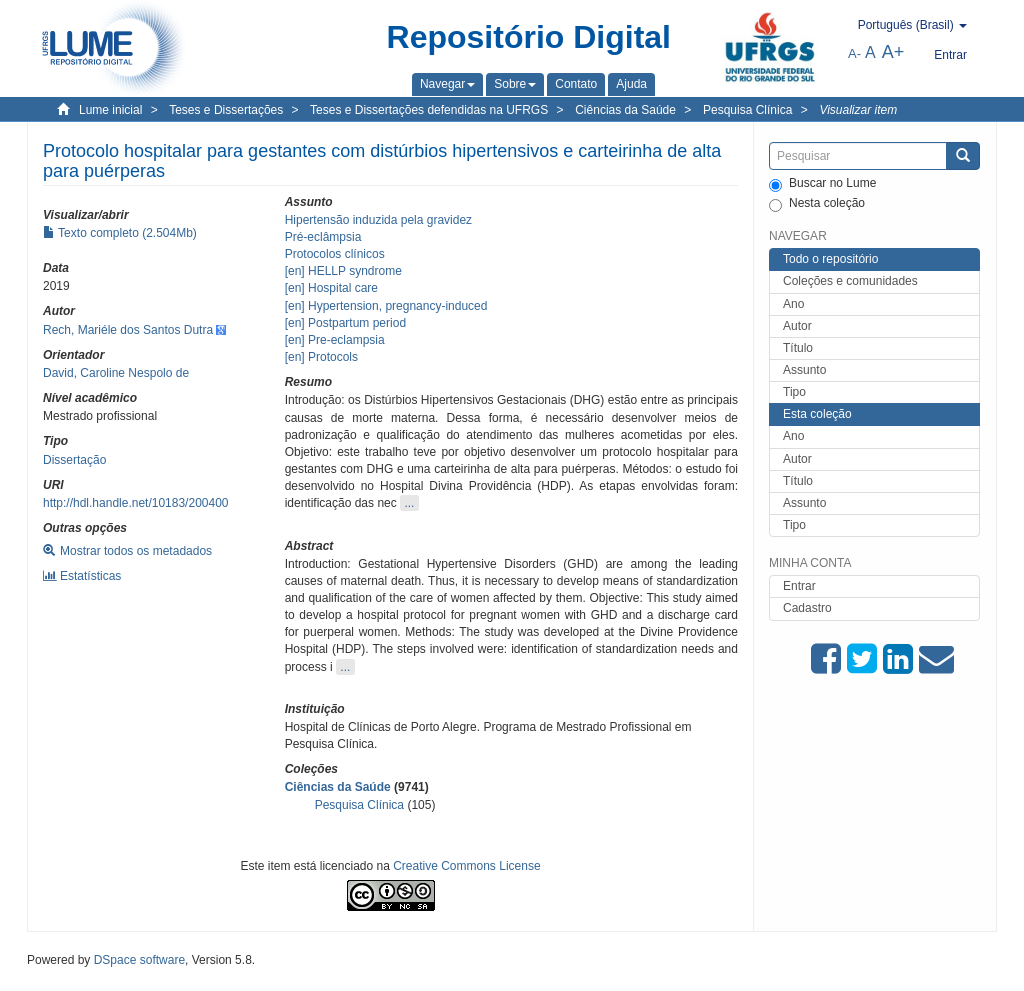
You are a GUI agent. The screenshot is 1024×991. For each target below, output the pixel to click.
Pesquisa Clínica (747, 110)
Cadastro (807, 608)
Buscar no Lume (822, 184)
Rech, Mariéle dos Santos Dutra (128, 330)
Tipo (794, 392)
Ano (793, 304)
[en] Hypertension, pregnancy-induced (386, 306)
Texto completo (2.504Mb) (120, 233)
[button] (447, 84)
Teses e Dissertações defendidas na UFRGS (429, 110)
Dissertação (74, 460)
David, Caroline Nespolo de (116, 373)
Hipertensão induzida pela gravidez (378, 220)
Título (798, 348)
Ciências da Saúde (625, 110)
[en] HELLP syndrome (343, 271)
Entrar (799, 586)
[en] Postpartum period (345, 323)
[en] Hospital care (331, 288)
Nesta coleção (817, 204)
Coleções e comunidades (850, 281)
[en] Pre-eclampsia (335, 340)
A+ (893, 52)
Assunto (804, 370)
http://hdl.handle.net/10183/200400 (136, 503)
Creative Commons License (466, 866)
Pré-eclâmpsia (323, 237)
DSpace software (139, 960)
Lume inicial (110, 110)
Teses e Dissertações (226, 110)
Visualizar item (858, 110)
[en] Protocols (321, 357)
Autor (797, 326)
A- (854, 53)
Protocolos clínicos (335, 254)
